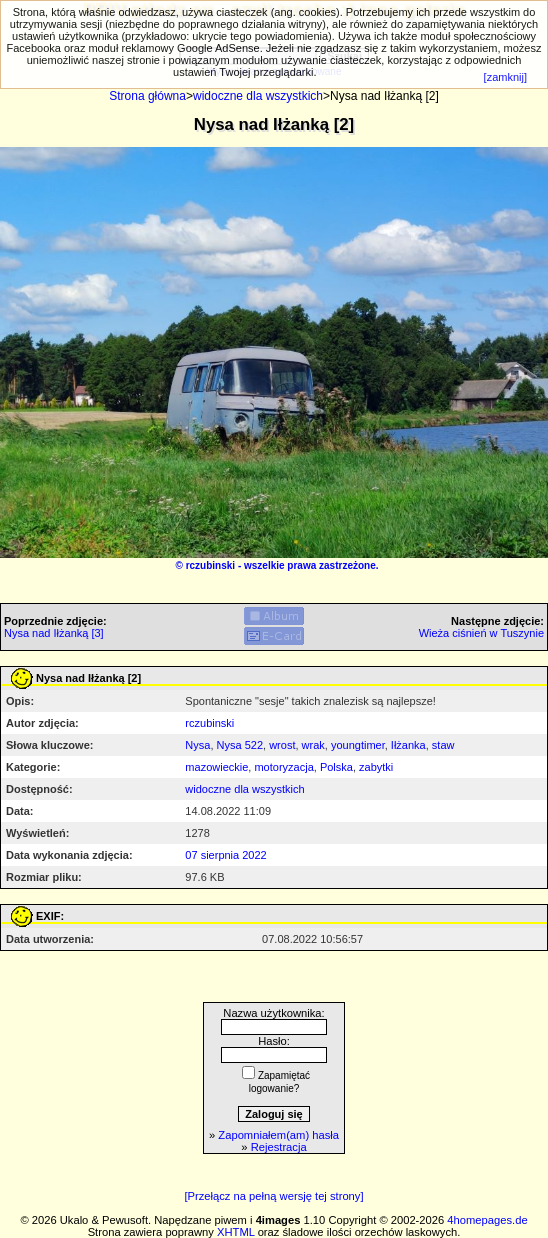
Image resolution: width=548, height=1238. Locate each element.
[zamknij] (505, 77)
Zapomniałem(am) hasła (278, 1135)
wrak (313, 745)
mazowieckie (216, 767)
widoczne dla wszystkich (258, 96)
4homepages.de (487, 1220)
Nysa (197, 745)
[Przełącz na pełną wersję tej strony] (273, 1196)
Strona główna (147, 96)
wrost (282, 745)
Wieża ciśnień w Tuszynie (481, 633)
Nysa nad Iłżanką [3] (54, 633)
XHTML (236, 1232)
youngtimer (358, 745)
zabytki (376, 767)
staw (443, 745)
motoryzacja (283, 767)
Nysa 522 (240, 745)
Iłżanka (408, 745)
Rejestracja (279, 1147)
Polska (336, 767)
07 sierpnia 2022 (225, 855)
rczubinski (210, 565)
